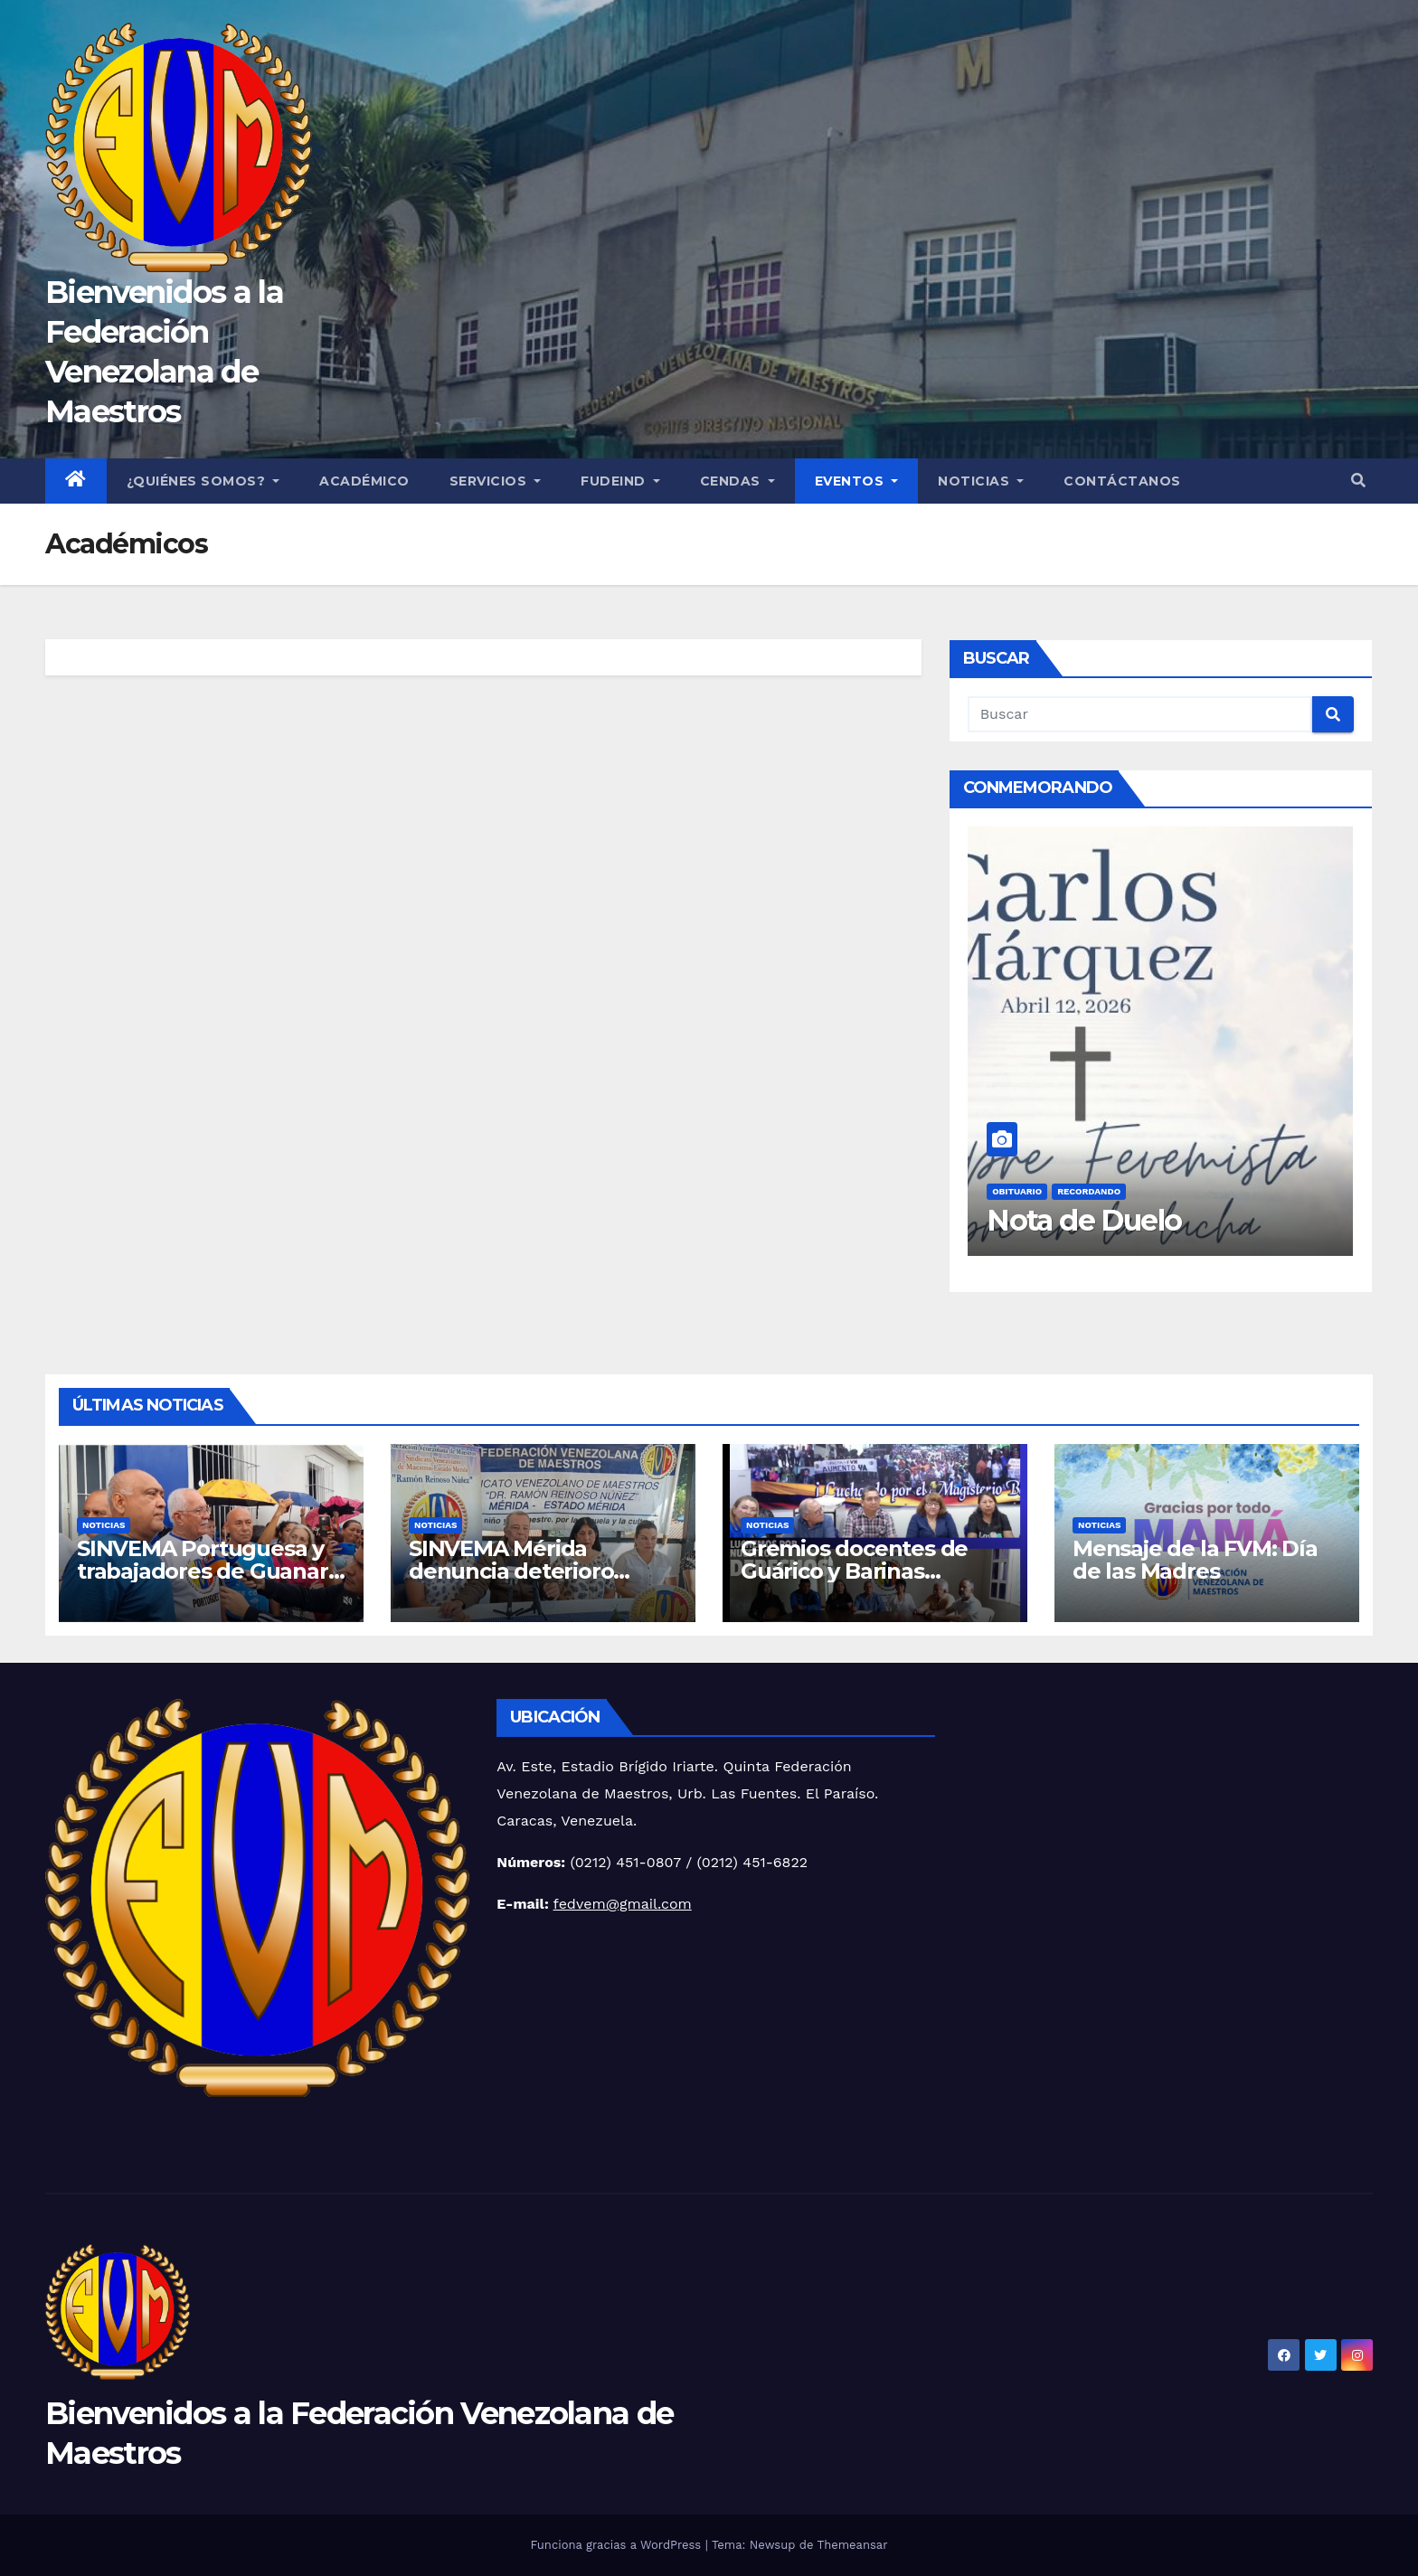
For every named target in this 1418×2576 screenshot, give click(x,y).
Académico (364, 481)
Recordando (1088, 1191)
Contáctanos (1122, 481)
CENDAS (737, 481)
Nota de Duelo (1084, 1220)
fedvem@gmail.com (622, 1903)
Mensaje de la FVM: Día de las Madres (1195, 1559)
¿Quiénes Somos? (203, 481)
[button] (1358, 480)
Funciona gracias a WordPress (617, 2545)
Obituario (1017, 1191)
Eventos (857, 481)
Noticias (981, 481)
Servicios (495, 481)
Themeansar (853, 2545)
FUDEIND (620, 481)
